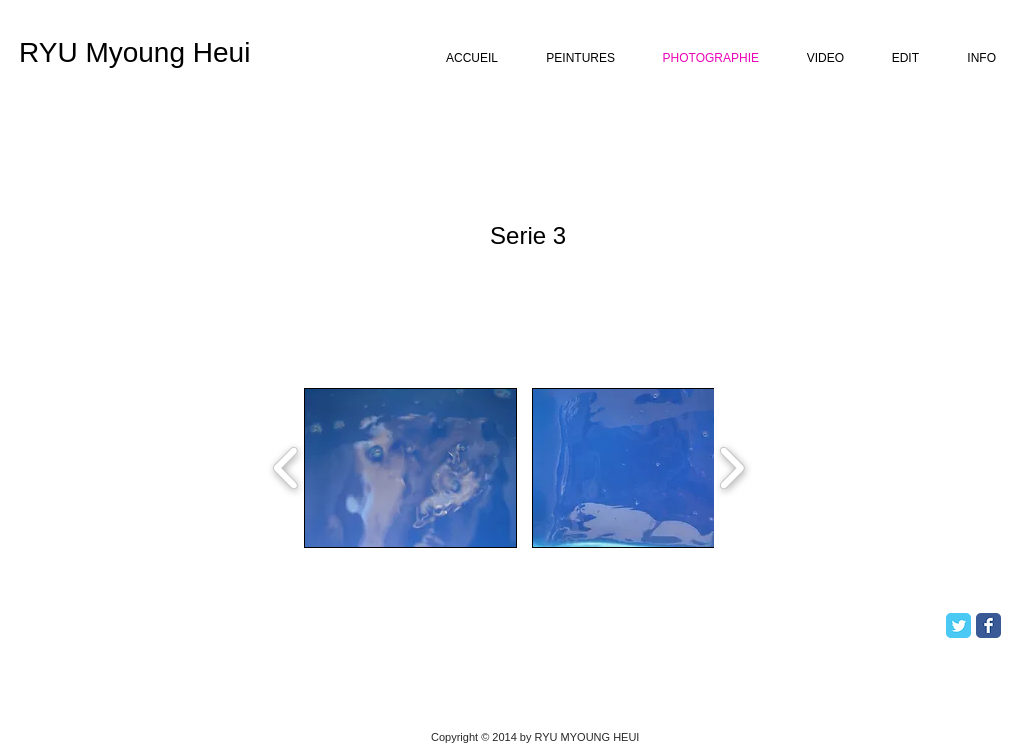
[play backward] (286, 468)
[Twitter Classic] (958, 625)
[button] (410, 468)
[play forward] (731, 468)
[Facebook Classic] (988, 625)
